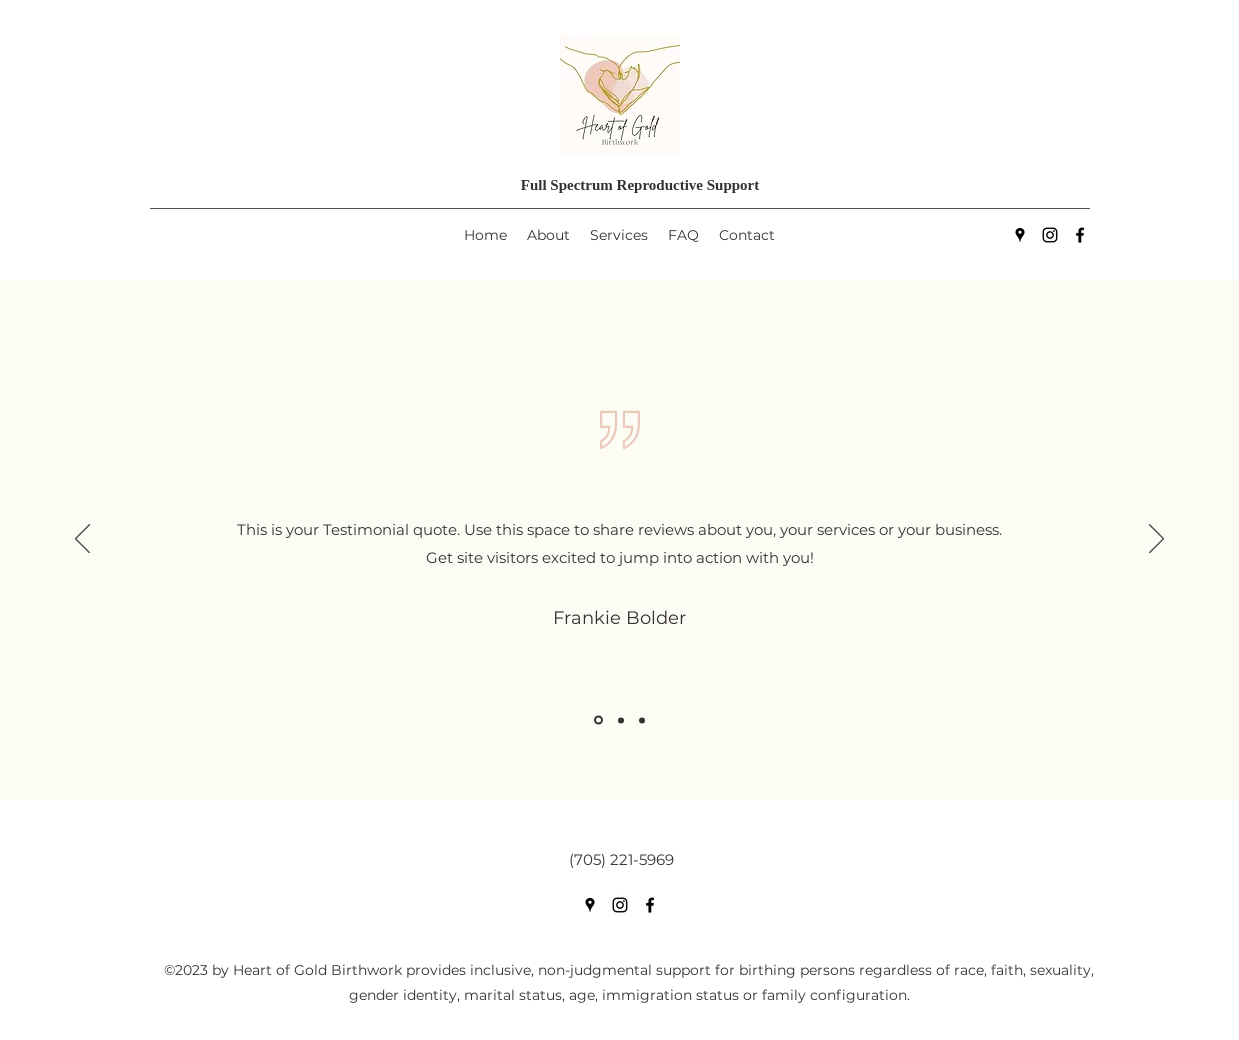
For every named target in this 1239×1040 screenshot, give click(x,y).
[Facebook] (1080, 235)
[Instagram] (1050, 235)
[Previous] (82, 540)
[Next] (1156, 540)
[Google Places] (1020, 235)
